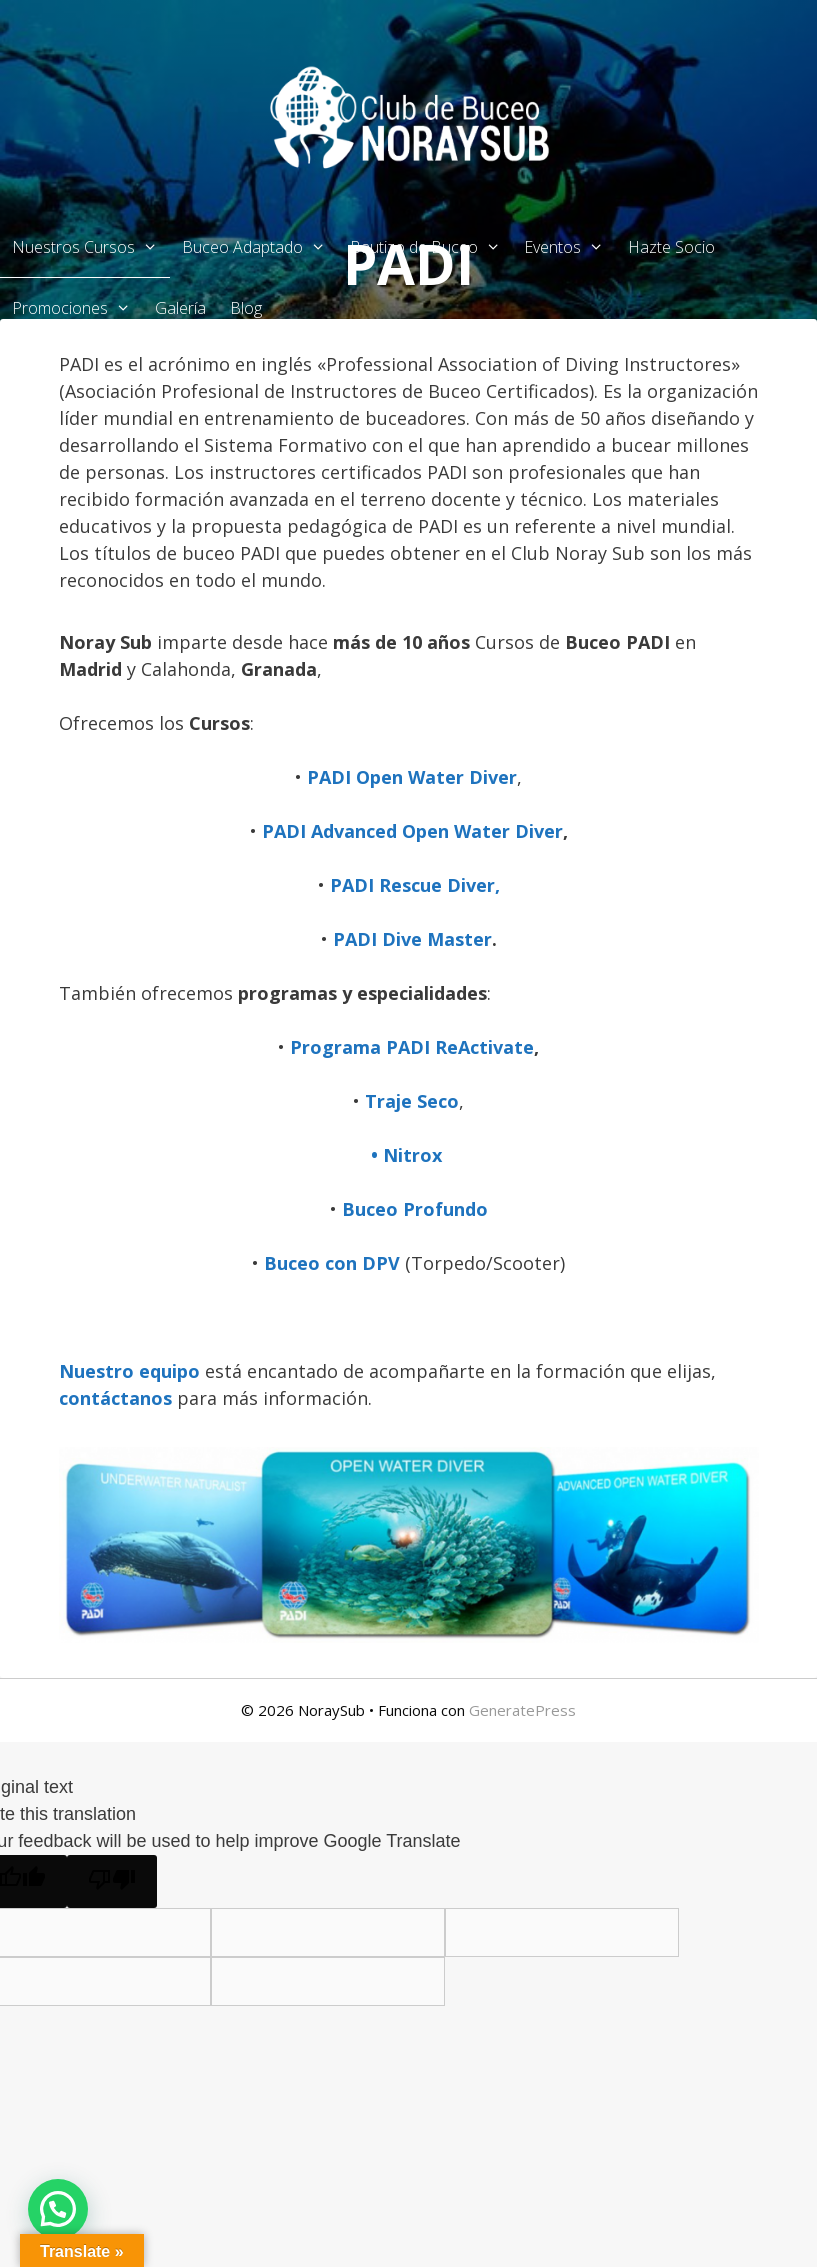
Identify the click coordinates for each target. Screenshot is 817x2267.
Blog (246, 308)
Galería (180, 308)
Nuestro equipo (129, 1371)
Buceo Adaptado (260, 247)
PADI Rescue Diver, (415, 885)
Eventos (570, 247)
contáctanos (118, 1398)
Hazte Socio (671, 247)
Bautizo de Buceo (431, 247)
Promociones (77, 308)
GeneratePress (522, 1710)
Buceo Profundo (415, 1209)
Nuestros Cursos (91, 247)
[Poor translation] (112, 1881)
